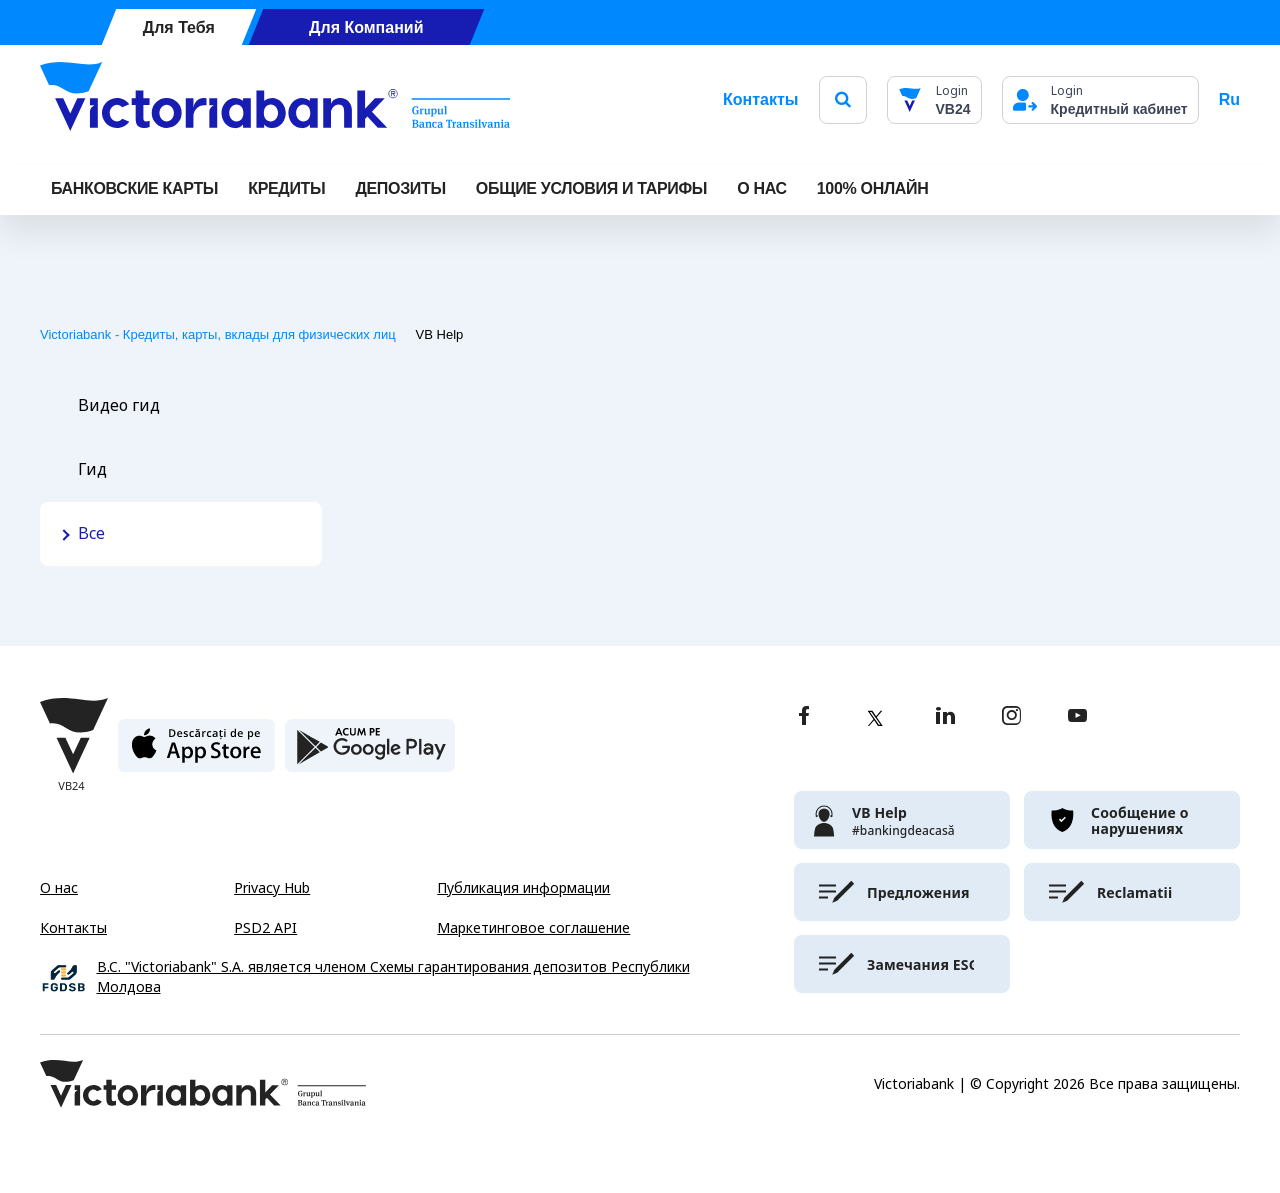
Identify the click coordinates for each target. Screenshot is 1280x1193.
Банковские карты (134, 188)
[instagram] (1011, 717)
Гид (92, 469)
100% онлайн (873, 188)
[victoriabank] (902, 820)
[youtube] (1077, 717)
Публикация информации (523, 888)
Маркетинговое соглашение (533, 928)
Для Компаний (366, 27)
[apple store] (196, 753)
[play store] (370, 753)
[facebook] (804, 717)
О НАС (762, 188)
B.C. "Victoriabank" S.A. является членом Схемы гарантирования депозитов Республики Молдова (393, 977)
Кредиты (286, 188)
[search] (843, 99)
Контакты (760, 99)
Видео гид (119, 405)
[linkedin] (945, 717)
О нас (59, 888)
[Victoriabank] (275, 100)
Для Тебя (179, 27)
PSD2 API (265, 928)
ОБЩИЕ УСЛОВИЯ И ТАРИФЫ (591, 188)
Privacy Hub (272, 888)
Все (91, 533)
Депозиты (400, 188)
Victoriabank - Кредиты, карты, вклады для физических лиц (218, 334)
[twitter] (875, 718)
